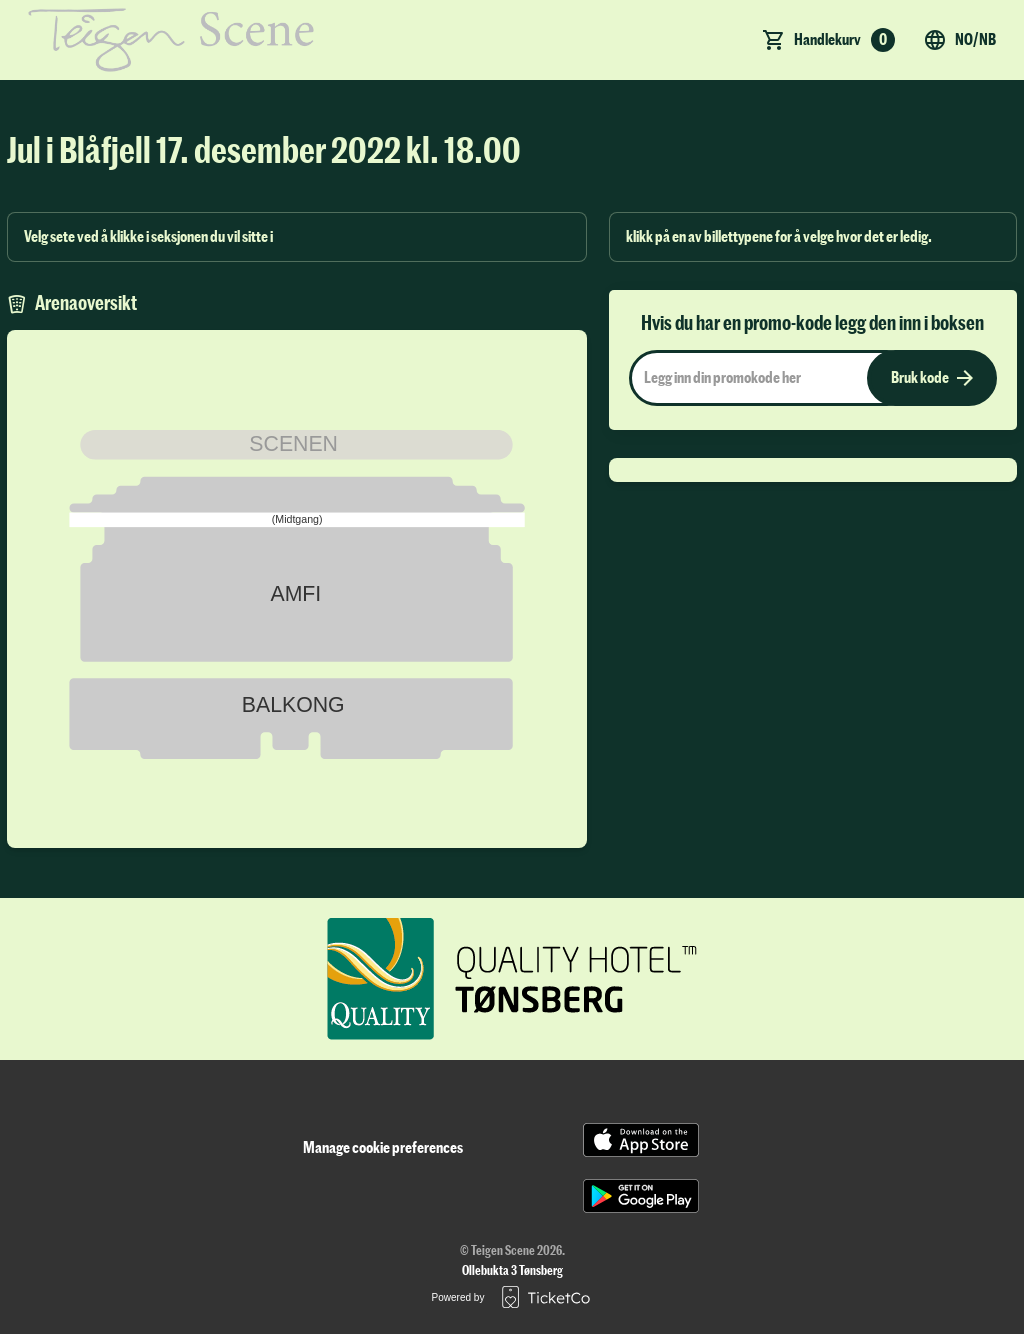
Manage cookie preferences (383, 1148)
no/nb (959, 40)
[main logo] (171, 40)
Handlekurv (844, 40)
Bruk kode (932, 378)
